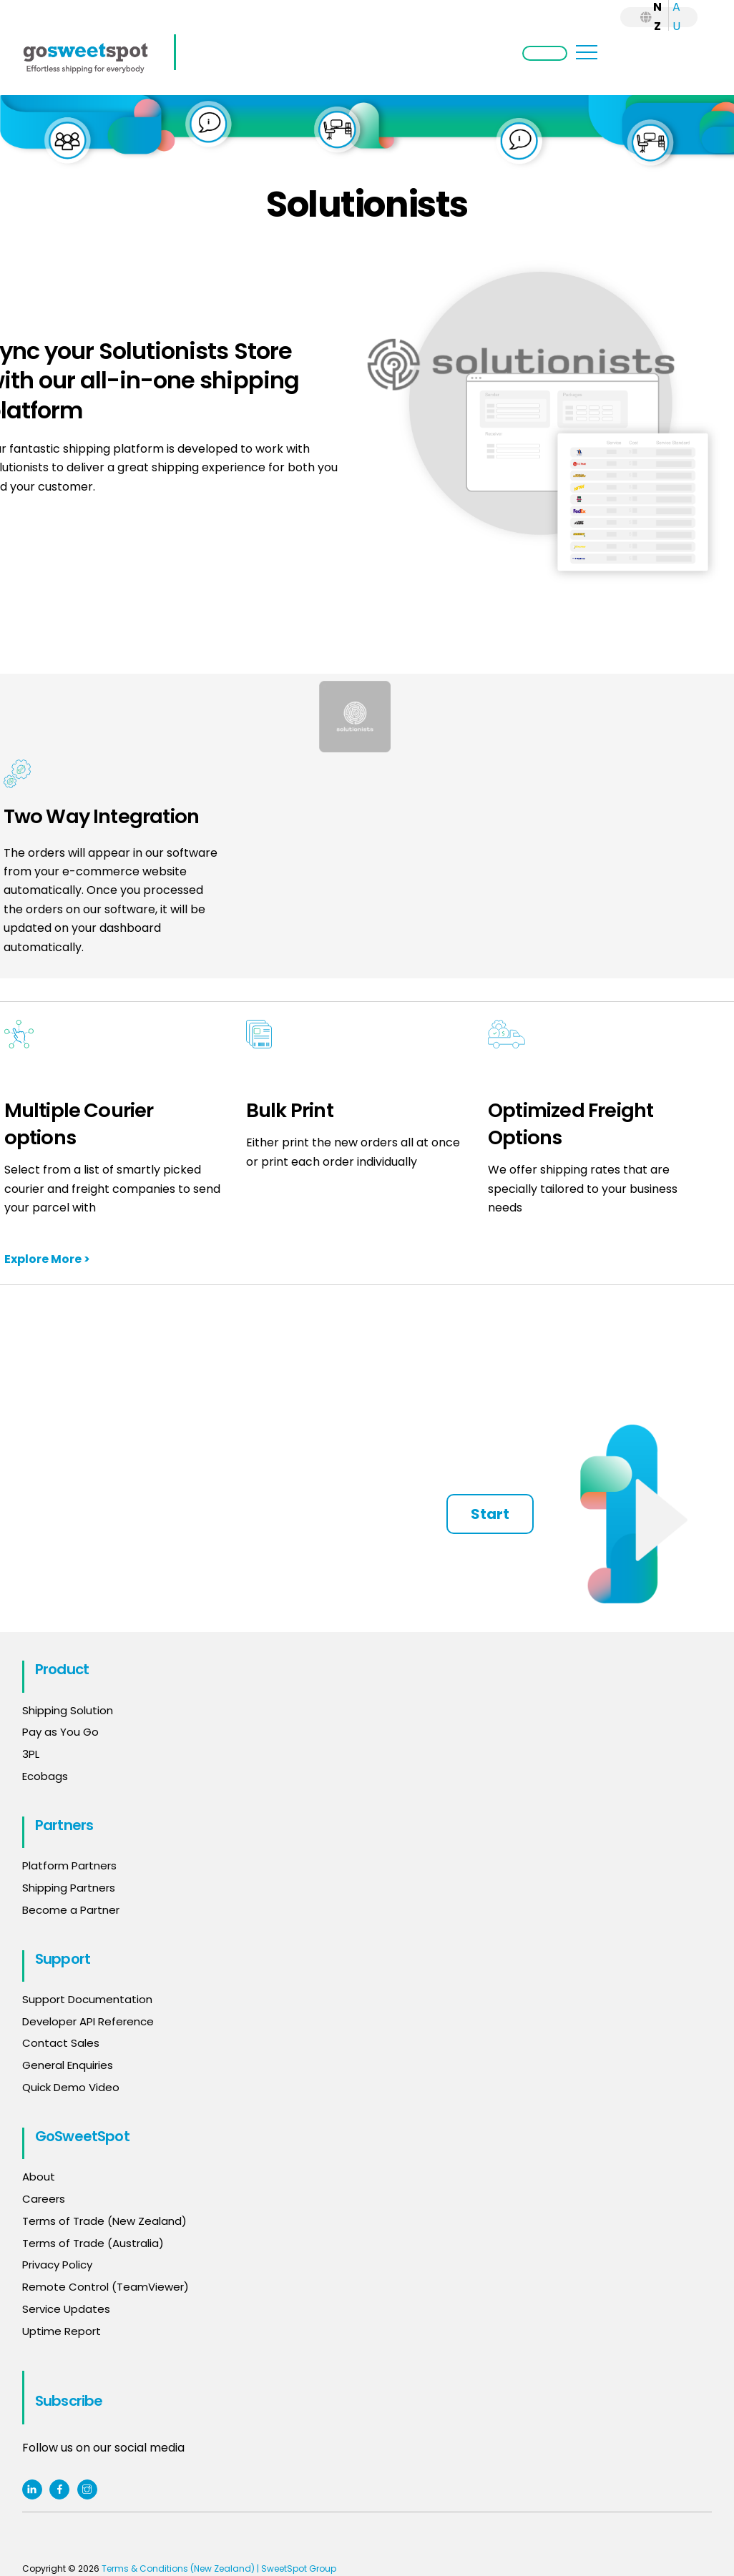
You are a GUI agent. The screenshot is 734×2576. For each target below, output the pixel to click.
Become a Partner (70, 1909)
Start (490, 1514)
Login (544, 53)
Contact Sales (60, 2042)
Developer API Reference (88, 2021)
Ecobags (45, 1776)
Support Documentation (87, 1999)
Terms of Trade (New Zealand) (104, 2220)
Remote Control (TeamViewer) (105, 2286)
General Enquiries (69, 2065)
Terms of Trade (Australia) (93, 2243)
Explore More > (47, 1259)
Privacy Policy (57, 2264)
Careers (43, 2198)
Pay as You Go (60, 1731)
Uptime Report (61, 2331)
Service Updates (66, 2308)
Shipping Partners (68, 1887)
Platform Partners (69, 1865)
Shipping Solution (67, 1710)
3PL (30, 1753)
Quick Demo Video (70, 2087)
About (38, 2176)
